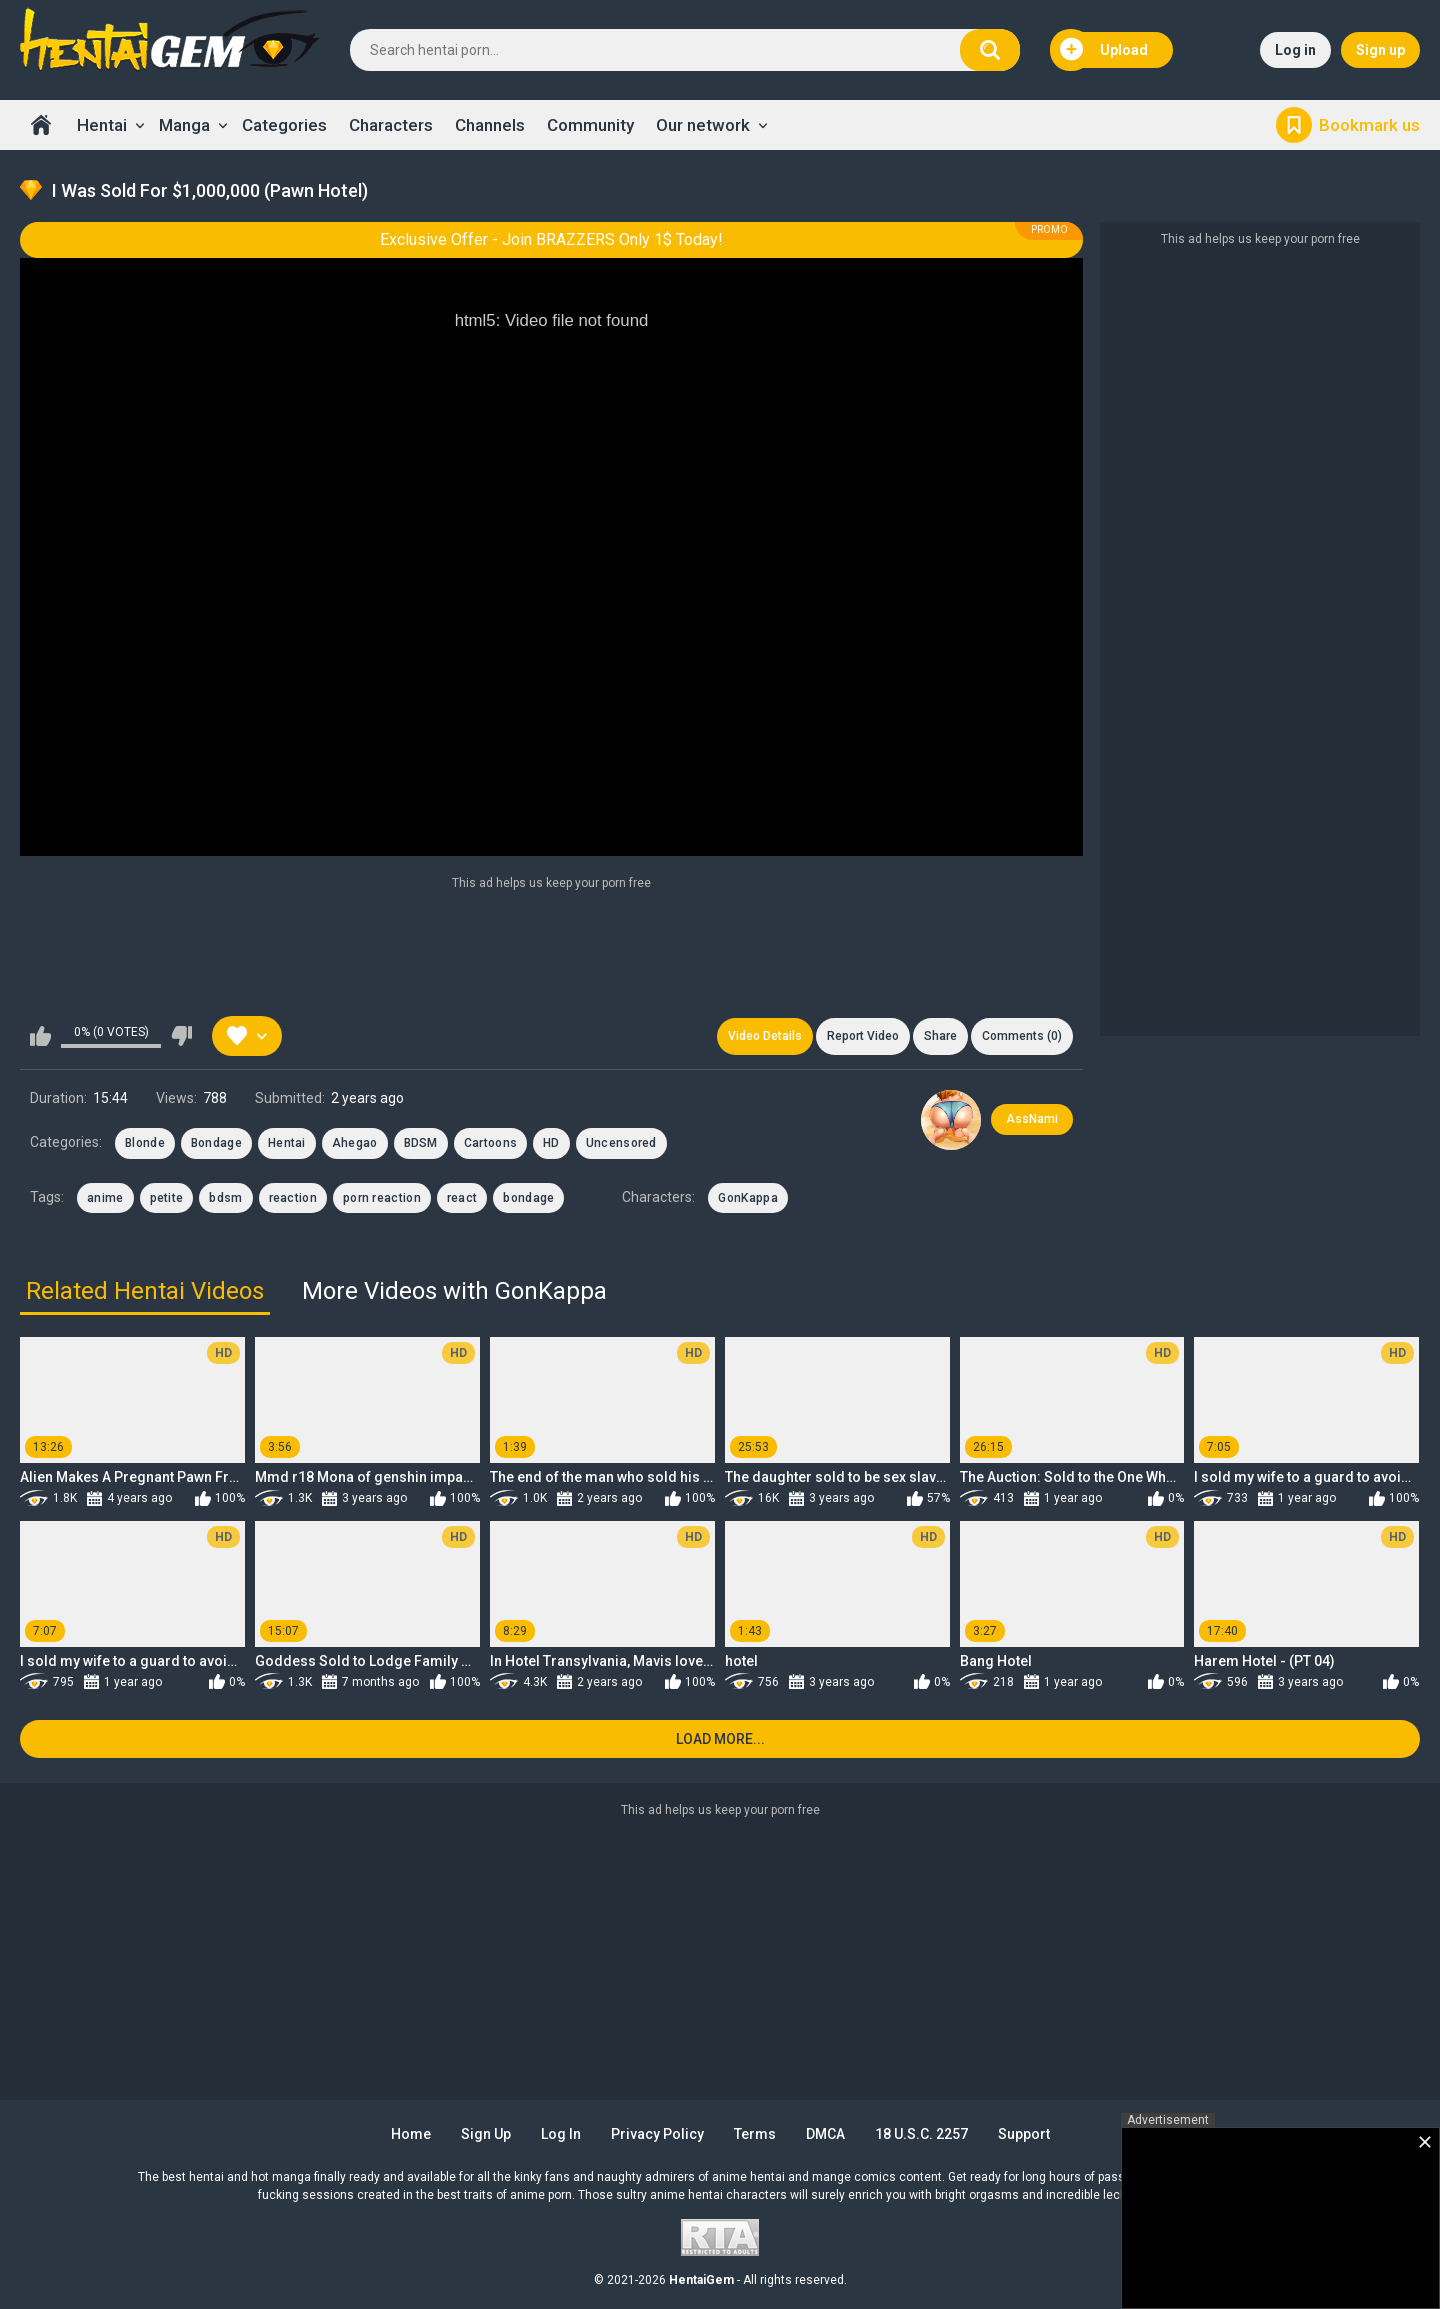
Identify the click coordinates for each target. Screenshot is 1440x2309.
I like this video (40, 1036)
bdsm (225, 1198)
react (462, 1198)
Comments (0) (1022, 1036)
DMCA (825, 2134)
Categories (284, 125)
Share (940, 1036)
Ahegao (355, 1143)
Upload (1104, 50)
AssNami (1032, 1119)
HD (551, 1143)
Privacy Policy (657, 2134)
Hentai (102, 125)
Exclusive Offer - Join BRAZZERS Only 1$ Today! (551, 239)
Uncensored (621, 1143)
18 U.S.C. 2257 (921, 2134)
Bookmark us (1369, 125)
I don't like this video (181, 1036)
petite (167, 1198)
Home (41, 125)
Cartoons (490, 1143)
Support (1024, 2134)
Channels (490, 125)
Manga (184, 125)
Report (863, 1036)
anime (105, 1198)
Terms (755, 2134)
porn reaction (382, 1198)
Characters (391, 125)
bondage (528, 1198)
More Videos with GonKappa (454, 1291)
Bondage (216, 1143)
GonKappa (747, 1198)
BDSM (421, 1143)
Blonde (145, 1143)
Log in (1295, 50)
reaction (293, 1198)
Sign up (1380, 50)
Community (590, 125)
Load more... (720, 1739)
